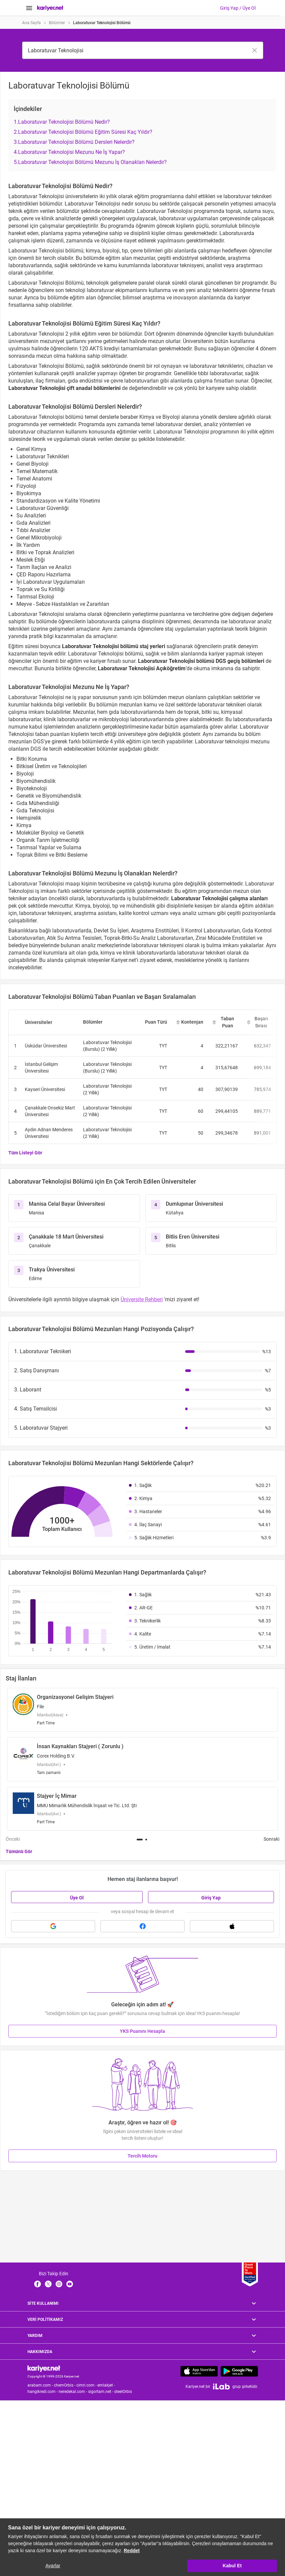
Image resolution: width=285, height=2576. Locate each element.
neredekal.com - (73, 2391)
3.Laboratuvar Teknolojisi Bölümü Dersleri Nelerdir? (74, 142)
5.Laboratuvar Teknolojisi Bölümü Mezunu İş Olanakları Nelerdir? (90, 162)
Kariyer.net (123, 960)
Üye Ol (77, 1897)
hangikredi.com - (43, 2391)
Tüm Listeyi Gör (25, 1152)
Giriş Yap (211, 1897)
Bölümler (57, 22)
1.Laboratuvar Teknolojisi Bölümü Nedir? (62, 122)
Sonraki (271, 1839)
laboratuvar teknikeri (202, 953)
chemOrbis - (65, 2385)
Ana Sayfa (31, 22)
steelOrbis (123, 2391)
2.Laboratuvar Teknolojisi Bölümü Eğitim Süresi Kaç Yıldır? (83, 132)
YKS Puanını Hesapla (142, 2031)
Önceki (13, 1839)
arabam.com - (40, 2385)
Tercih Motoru (142, 2156)
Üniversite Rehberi (142, 1299)
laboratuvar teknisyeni (158, 945)
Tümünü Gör (19, 1851)
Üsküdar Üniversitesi (46, 1045)
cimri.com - (86, 2385)
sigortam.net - (101, 2391)
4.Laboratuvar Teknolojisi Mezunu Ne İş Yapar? (69, 152)
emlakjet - (106, 2385)
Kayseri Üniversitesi (45, 1089)
